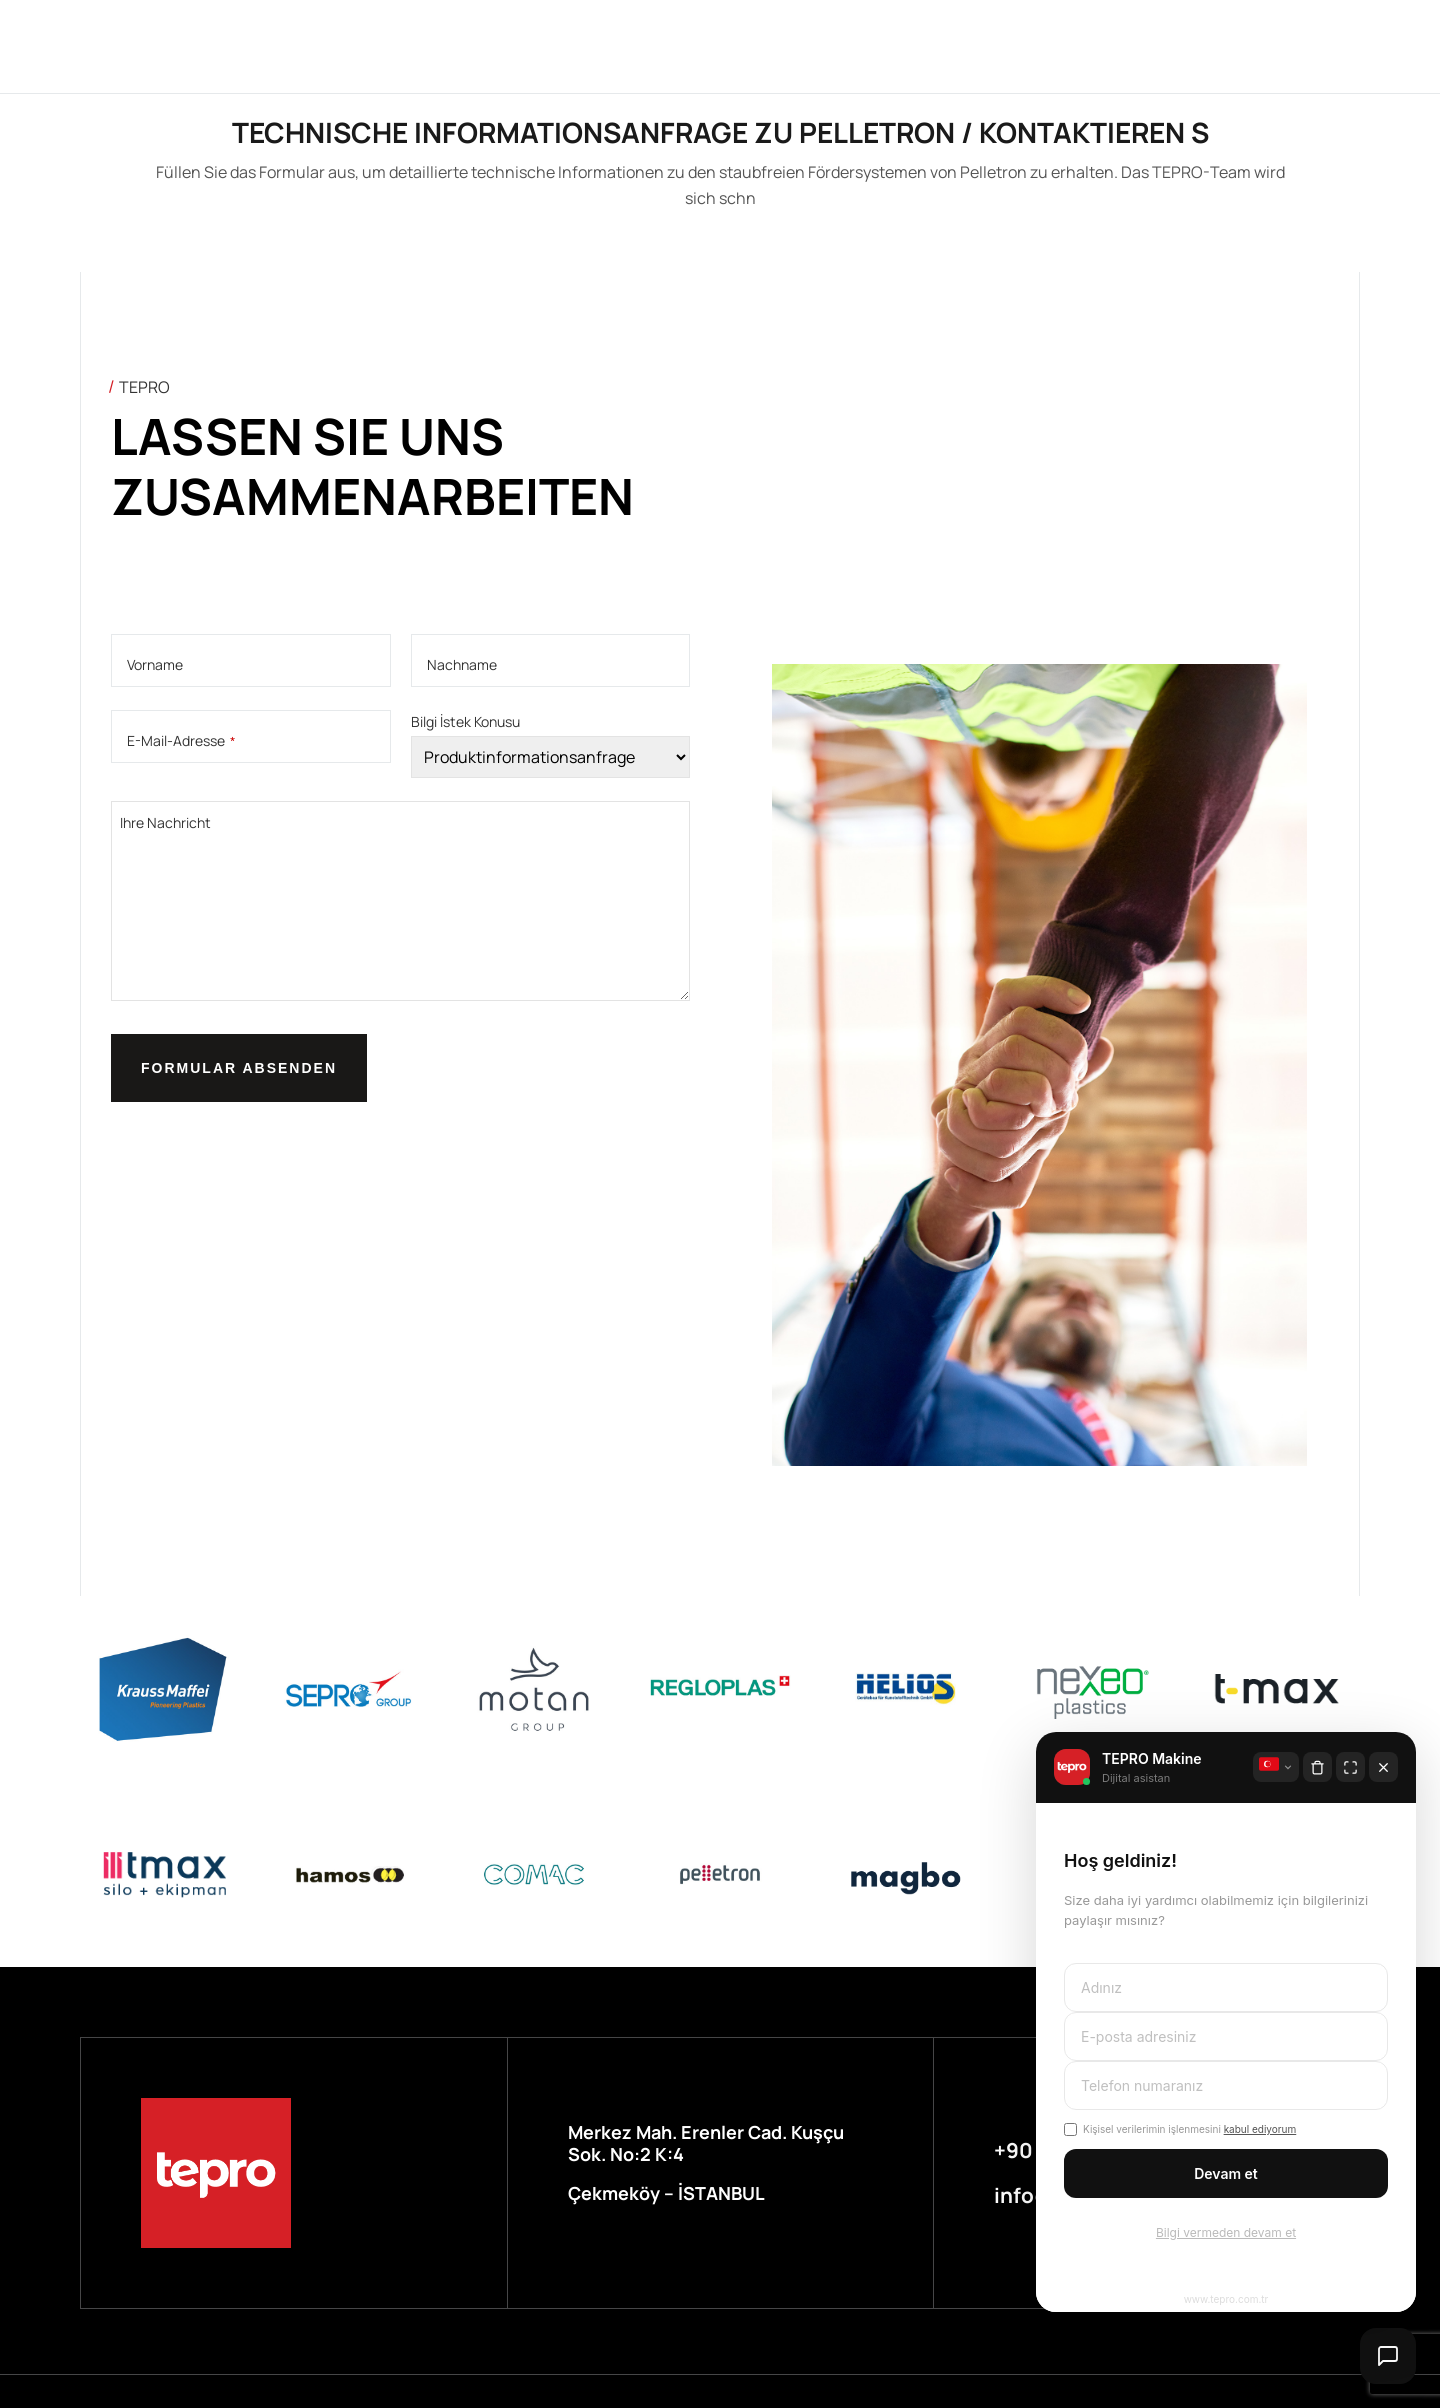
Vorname (155, 665)
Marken (545, 45)
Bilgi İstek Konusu (465, 722)
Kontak (992, 45)
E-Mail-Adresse (181, 741)
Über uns (439, 45)
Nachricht (879, 45)
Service (764, 45)
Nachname (462, 665)
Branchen (655, 45)
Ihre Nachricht (165, 823)
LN (1087, 46)
